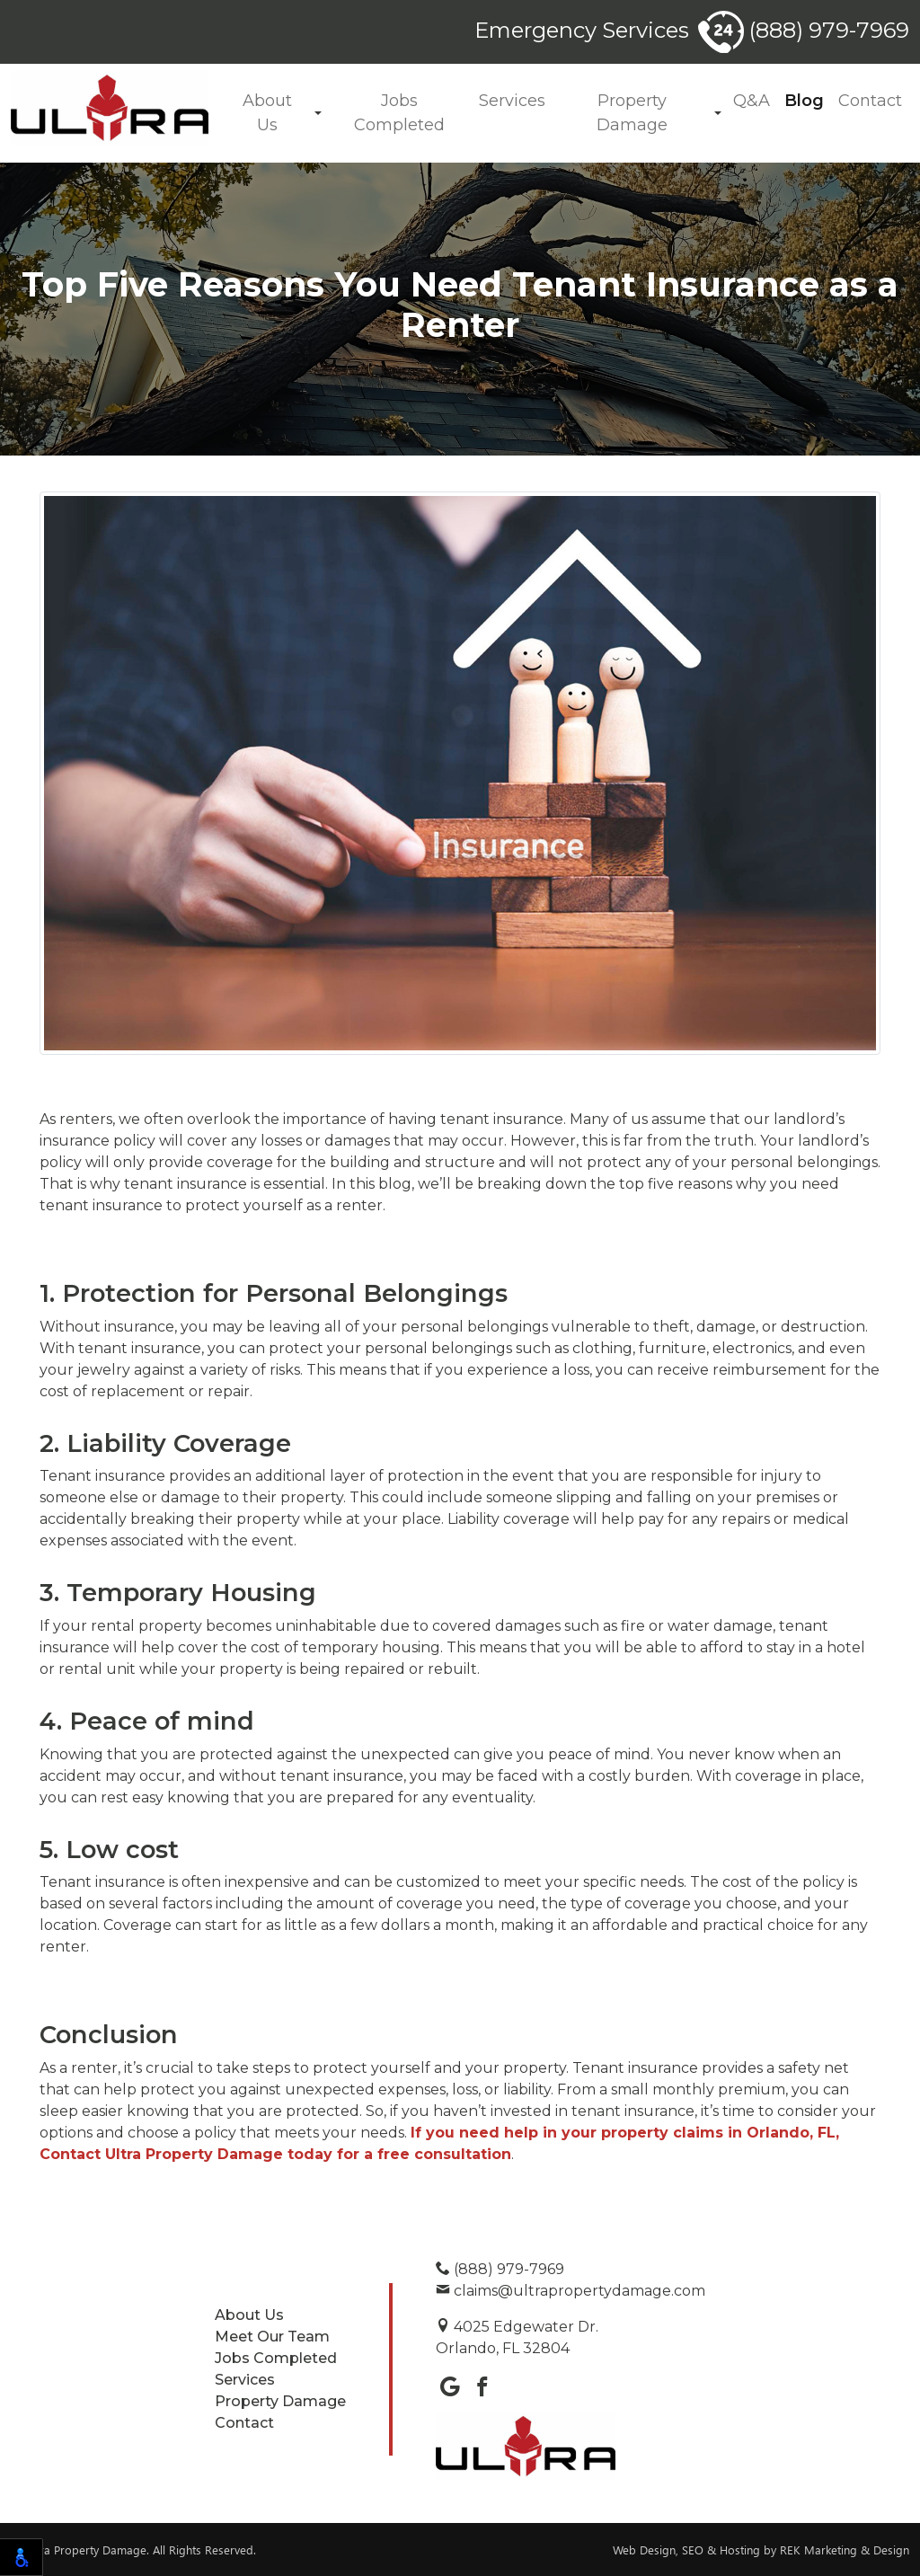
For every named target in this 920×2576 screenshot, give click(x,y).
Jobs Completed (399, 113)
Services (512, 101)
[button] (318, 113)
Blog (804, 101)
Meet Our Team (272, 2336)
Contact (870, 101)
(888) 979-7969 (803, 30)
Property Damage (632, 113)
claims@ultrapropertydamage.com (570, 2290)
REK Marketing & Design (844, 2549)
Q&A (751, 101)
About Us (267, 113)
